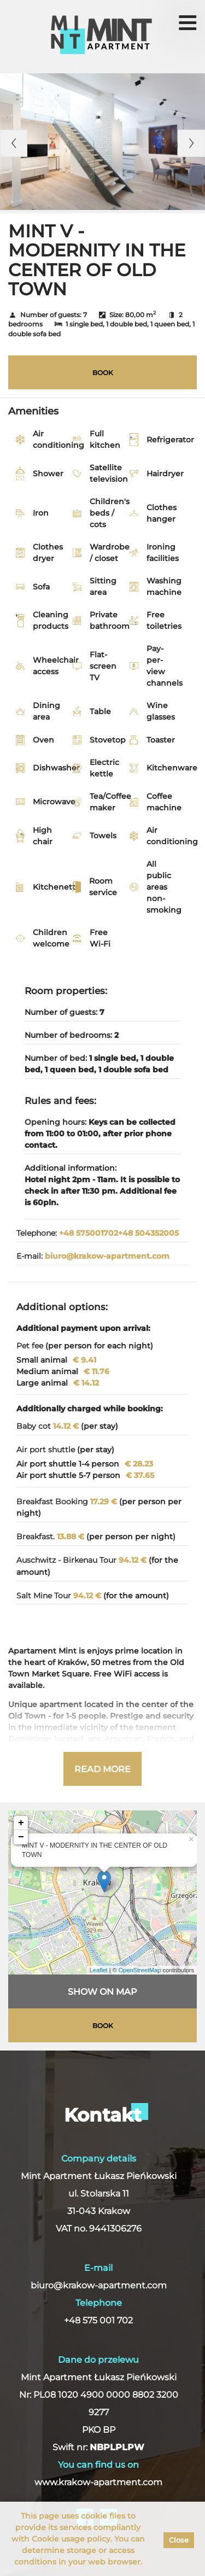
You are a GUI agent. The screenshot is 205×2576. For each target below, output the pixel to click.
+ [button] (21, 1823)
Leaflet (99, 1970)
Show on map (102, 1992)
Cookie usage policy (71, 2539)
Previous (13, 143)
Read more (102, 1769)
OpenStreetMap (140, 1970)
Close (179, 2540)
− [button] (21, 1837)
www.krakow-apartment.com (98, 2482)
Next (191, 143)
